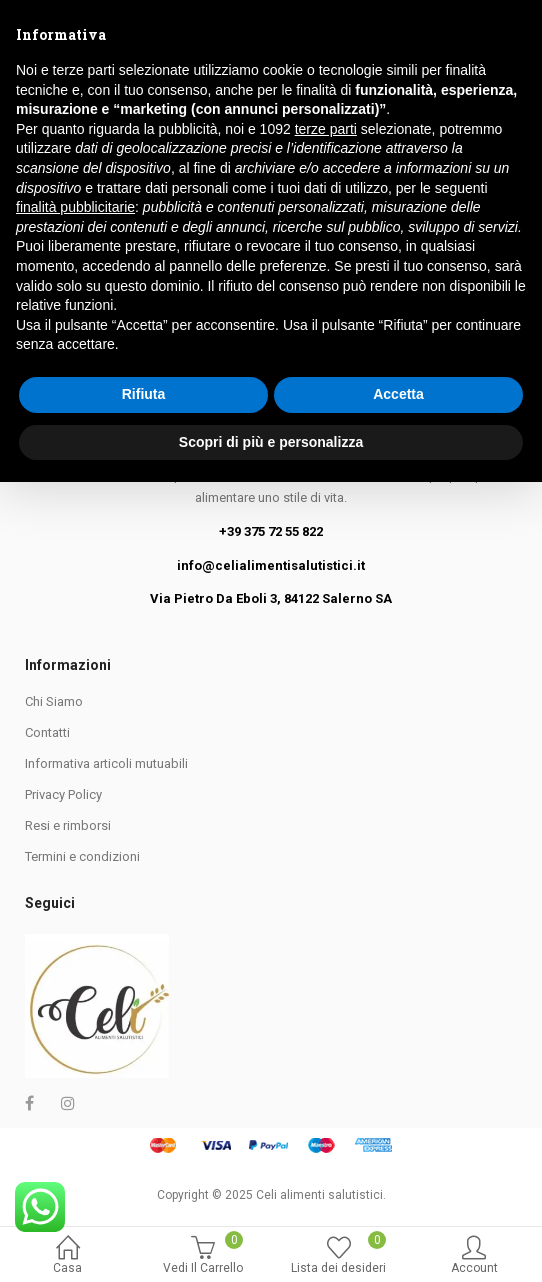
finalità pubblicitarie (75, 1007)
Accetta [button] (398, 1194)
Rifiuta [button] (144, 1194)
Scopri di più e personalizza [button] (271, 1241)
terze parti (326, 929)
